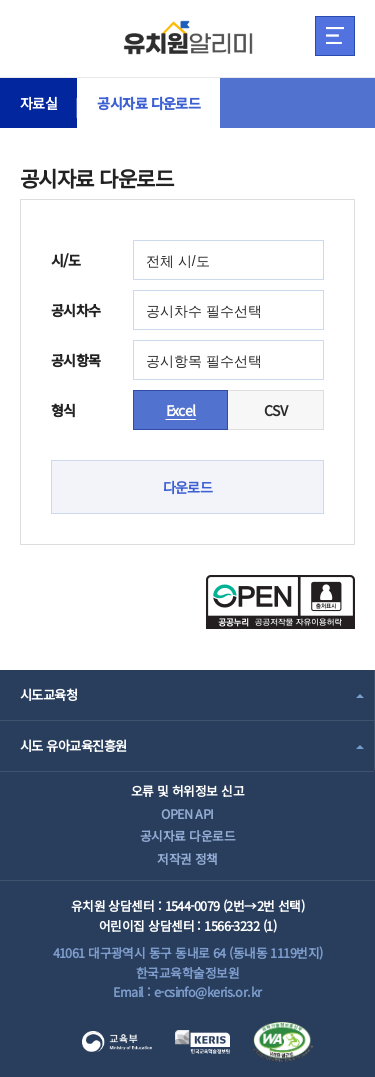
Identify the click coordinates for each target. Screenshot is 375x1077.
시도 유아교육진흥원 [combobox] (73, 745)
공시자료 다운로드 (148, 103)
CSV (275, 410)
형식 (63, 410)
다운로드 (188, 487)
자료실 (38, 103)
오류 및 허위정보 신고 (187, 790)
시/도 (65, 260)
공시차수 (76, 310)
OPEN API (187, 813)
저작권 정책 (187, 858)
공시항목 (76, 360)
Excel (181, 410)
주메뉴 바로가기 (0, 0)
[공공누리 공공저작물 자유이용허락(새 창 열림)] (280, 623)
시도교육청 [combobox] (48, 694)
